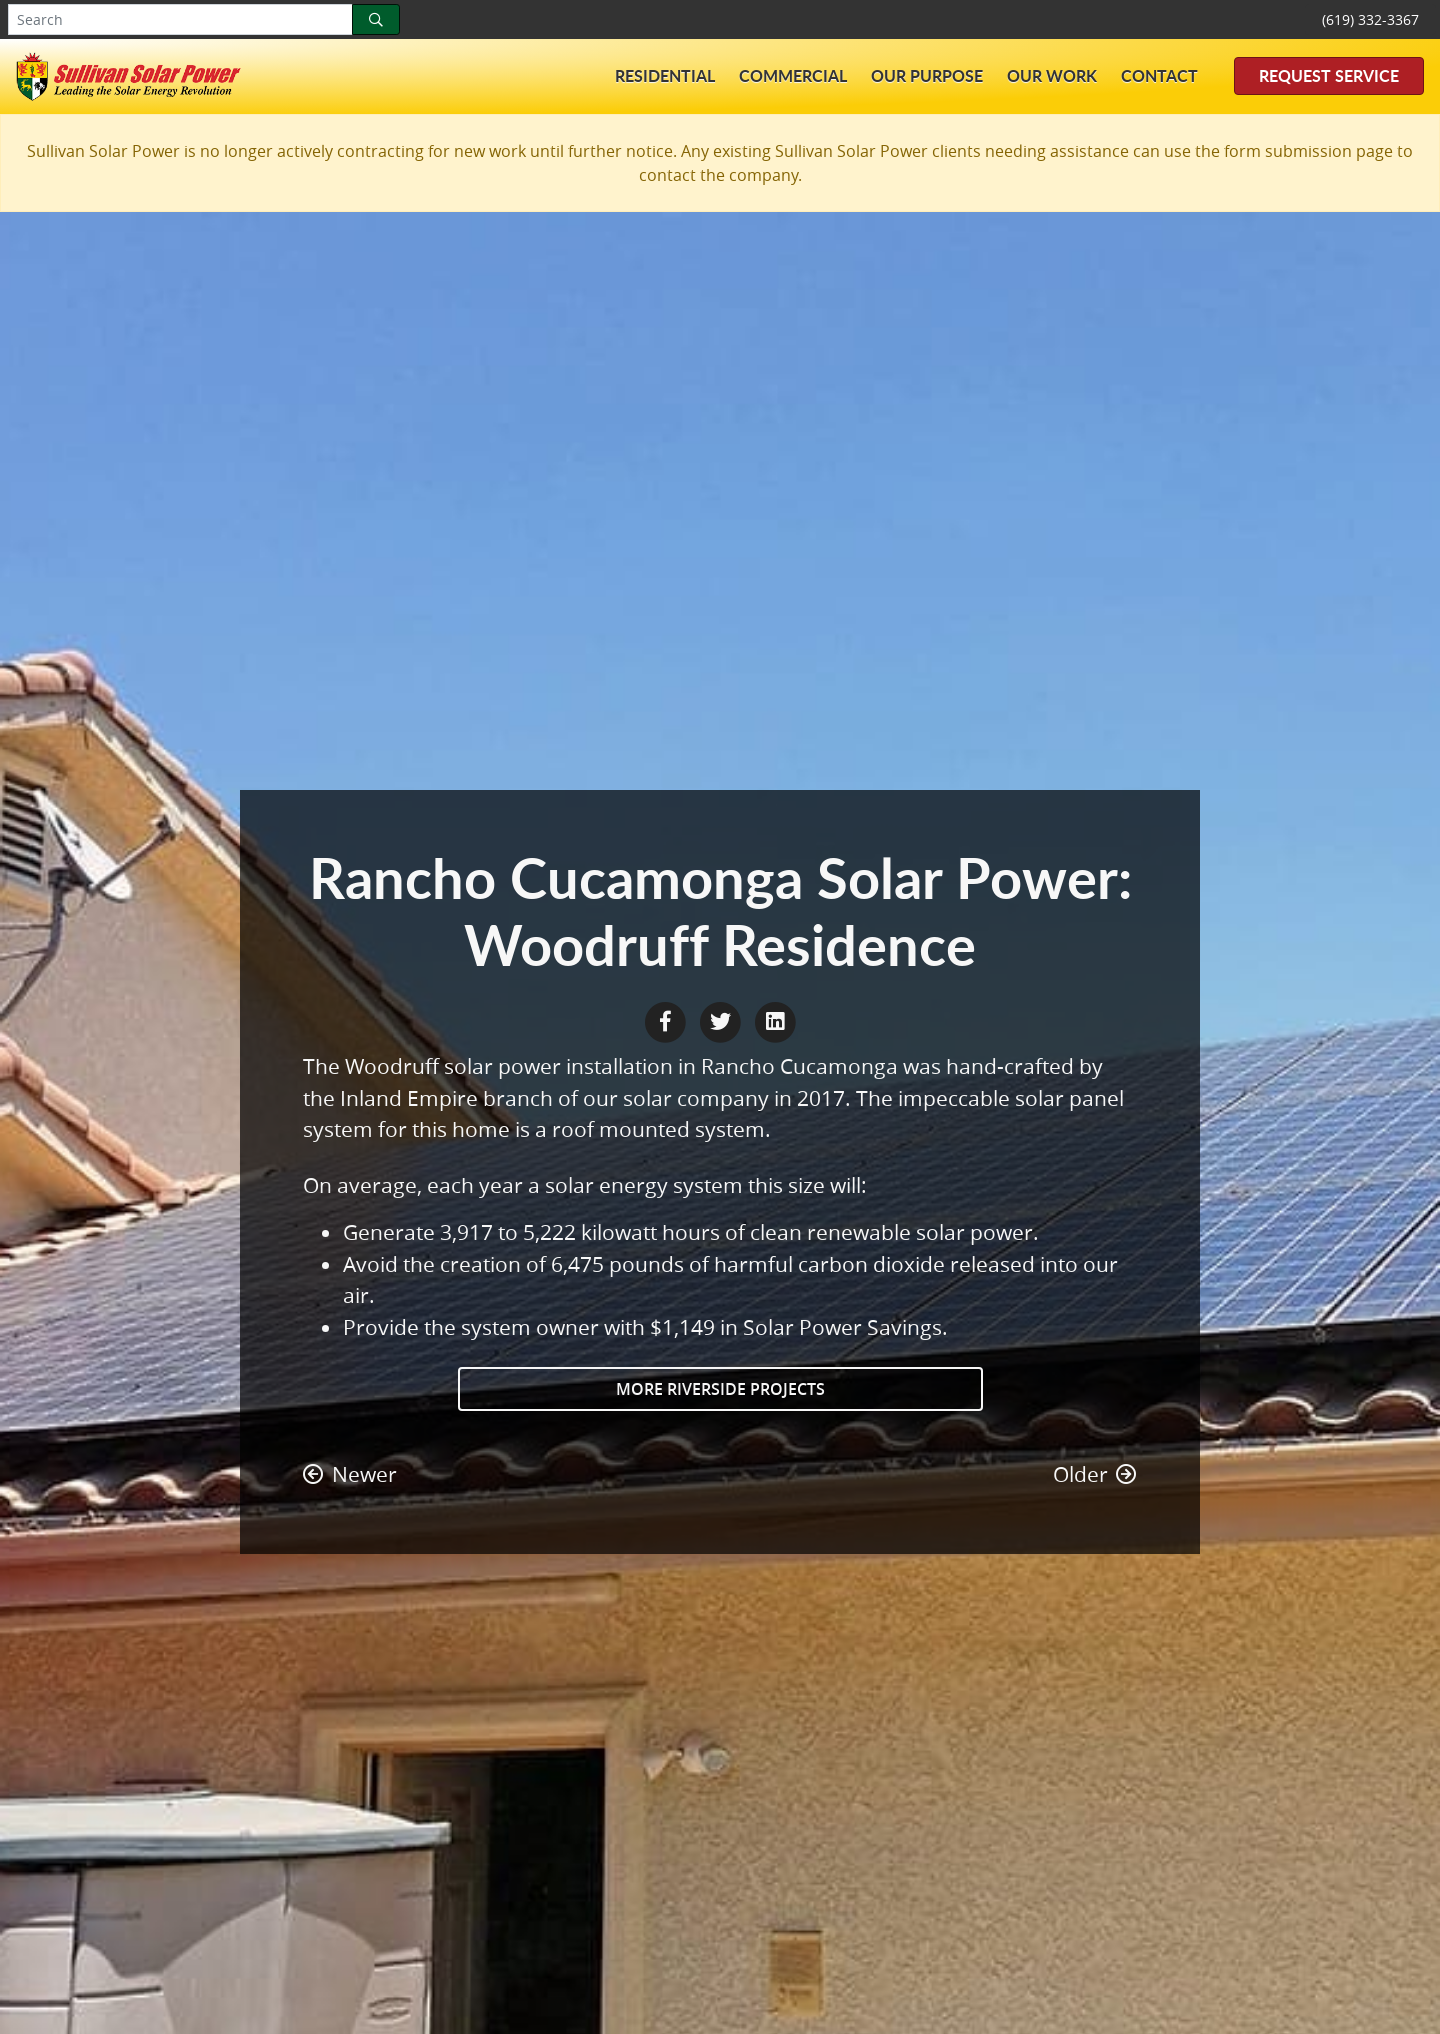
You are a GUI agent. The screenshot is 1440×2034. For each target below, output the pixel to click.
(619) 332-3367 (1370, 19)
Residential (665, 75)
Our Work (1052, 75)
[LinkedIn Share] (775, 1020)
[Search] (376, 19)
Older (1095, 1474)
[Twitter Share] (722, 1020)
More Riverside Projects (720, 1389)
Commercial (793, 75)
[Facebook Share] (667, 1020)
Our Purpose (927, 75)
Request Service (1329, 75)
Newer (350, 1474)
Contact (1159, 75)
